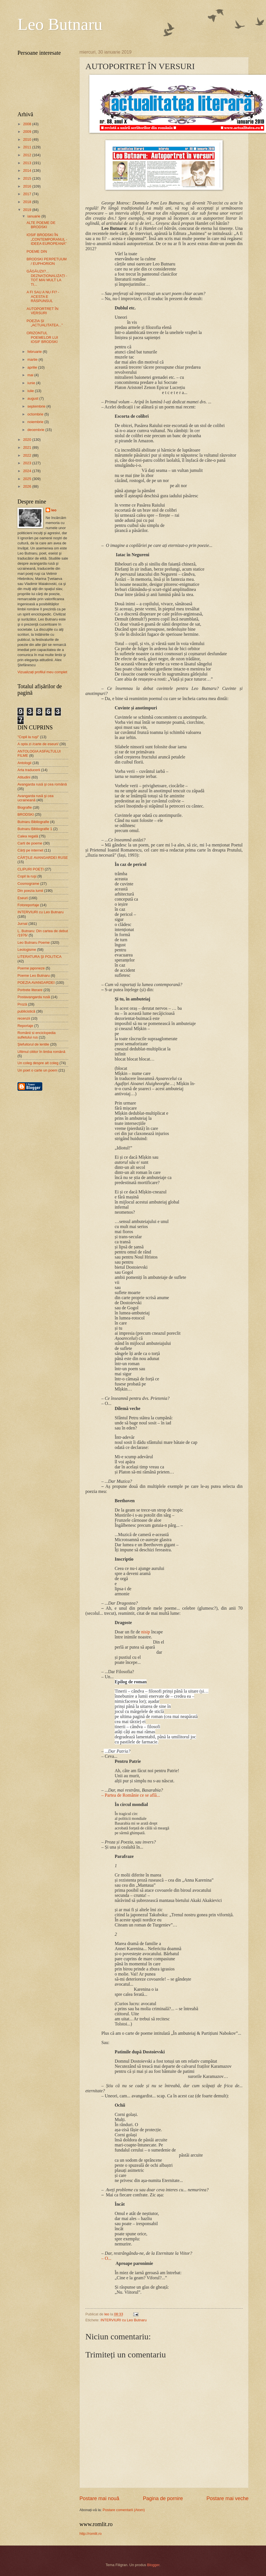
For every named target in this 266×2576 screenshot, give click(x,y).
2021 (27, 447)
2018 (27, 202)
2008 (27, 124)
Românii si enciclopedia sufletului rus (36, 1035)
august (33, 398)
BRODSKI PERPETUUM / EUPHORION (46, 261)
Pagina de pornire (163, 2498)
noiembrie (35, 422)
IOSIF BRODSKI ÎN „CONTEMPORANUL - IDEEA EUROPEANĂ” (46, 239)
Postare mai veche (228, 2498)
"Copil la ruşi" (28, 737)
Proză (22, 1004)
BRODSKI (25, 814)
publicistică (26, 1011)
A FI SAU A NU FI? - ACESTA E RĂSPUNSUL (42, 296)
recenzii (23, 1018)
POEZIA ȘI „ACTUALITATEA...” (44, 323)
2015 (27, 178)
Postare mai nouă (99, 2498)
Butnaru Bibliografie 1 (34, 829)
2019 (27, 210)
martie (32, 359)
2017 (27, 194)
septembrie (36, 406)
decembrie (36, 430)
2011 (27, 147)
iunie (31, 383)
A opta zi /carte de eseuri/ (37, 744)
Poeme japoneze (31, 968)
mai (30, 375)
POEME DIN (36, 251)
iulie (31, 391)
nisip (145, 1631)
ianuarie (34, 216)
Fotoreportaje (28, 905)
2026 (27, 486)
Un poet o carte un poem (37, 1070)
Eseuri (22, 898)
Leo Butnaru (60, 24)
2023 (27, 463)
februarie (35, 351)
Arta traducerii (28, 770)
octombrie (35, 414)
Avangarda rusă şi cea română (42, 784)
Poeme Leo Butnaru (33, 975)
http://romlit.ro (90, 2533)
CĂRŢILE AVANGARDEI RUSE (42, 857)
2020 (27, 439)
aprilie (32, 367)
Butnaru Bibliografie (33, 822)
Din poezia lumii (30, 890)
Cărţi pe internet (30, 850)
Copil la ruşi (26, 876)
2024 (27, 471)
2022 (27, 455)
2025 (27, 479)
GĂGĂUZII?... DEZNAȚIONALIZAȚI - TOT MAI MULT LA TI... (46, 277)
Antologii (24, 763)
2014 (27, 170)
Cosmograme (28, 883)
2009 (27, 131)
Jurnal (22, 923)
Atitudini (23, 777)
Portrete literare (30, 990)
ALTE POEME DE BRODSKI (41, 225)
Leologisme (26, 949)
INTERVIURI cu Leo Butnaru (124, 2320)
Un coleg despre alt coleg (37, 1063)
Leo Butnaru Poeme (33, 942)
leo (54, 510)
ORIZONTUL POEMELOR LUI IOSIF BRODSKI (42, 337)
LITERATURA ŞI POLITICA (39, 956)
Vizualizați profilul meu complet (42, 672)
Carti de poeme (29, 843)
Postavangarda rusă (33, 997)
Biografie (24, 807)
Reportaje (25, 1026)
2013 (27, 163)
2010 (27, 139)
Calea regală (27, 836)
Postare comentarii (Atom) (124, 2510)
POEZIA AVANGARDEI (36, 982)
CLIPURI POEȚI (30, 869)
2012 (27, 155)
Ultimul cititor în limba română (41, 1052)
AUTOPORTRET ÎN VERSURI (42, 311)
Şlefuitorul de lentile (33, 1044)
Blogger (153, 2565)
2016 (27, 186)
